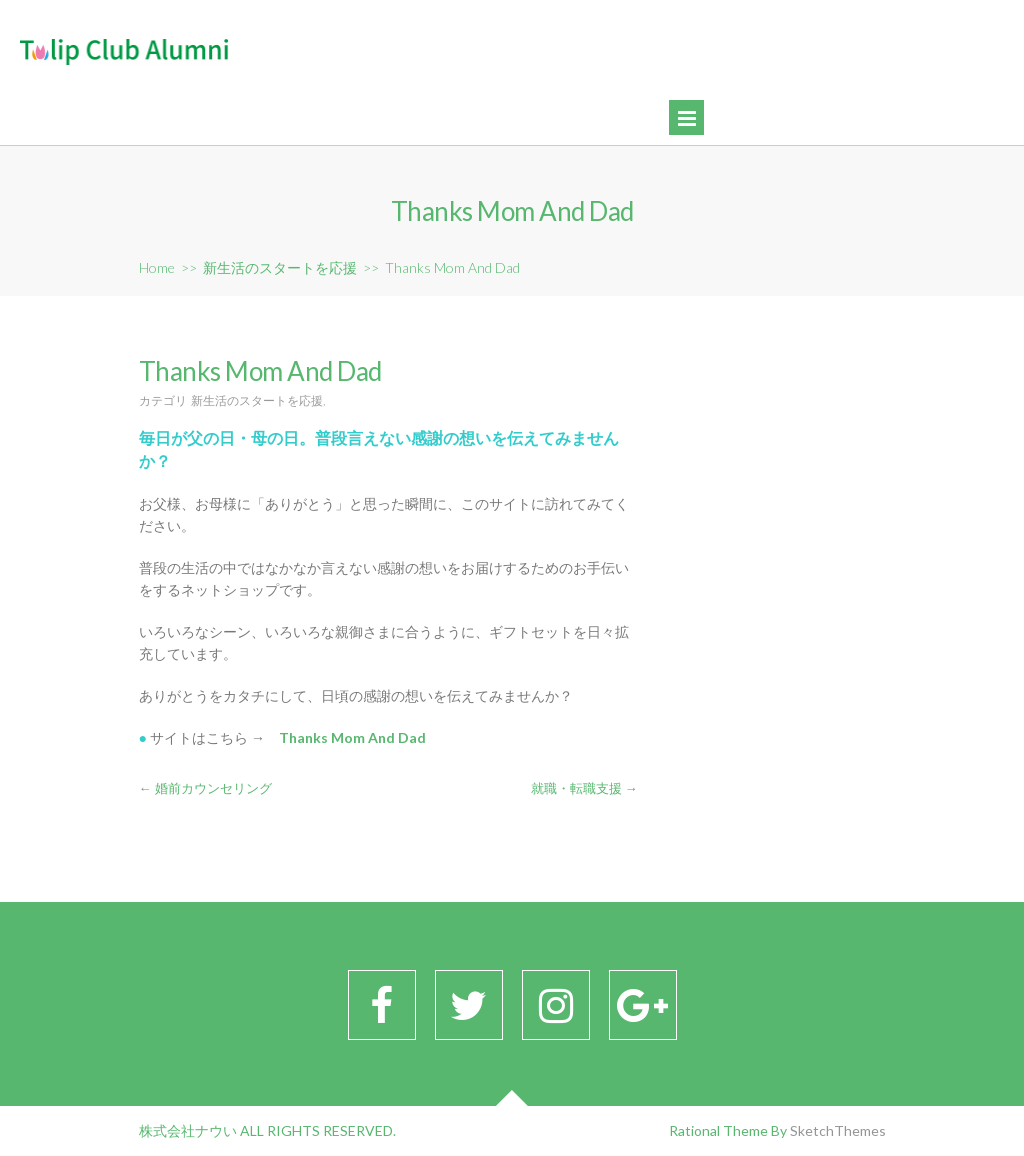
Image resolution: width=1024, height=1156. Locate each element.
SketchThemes (838, 1130)
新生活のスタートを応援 (280, 267)
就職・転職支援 (576, 788)
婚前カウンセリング (213, 788)
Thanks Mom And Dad (352, 737)
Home (157, 267)
